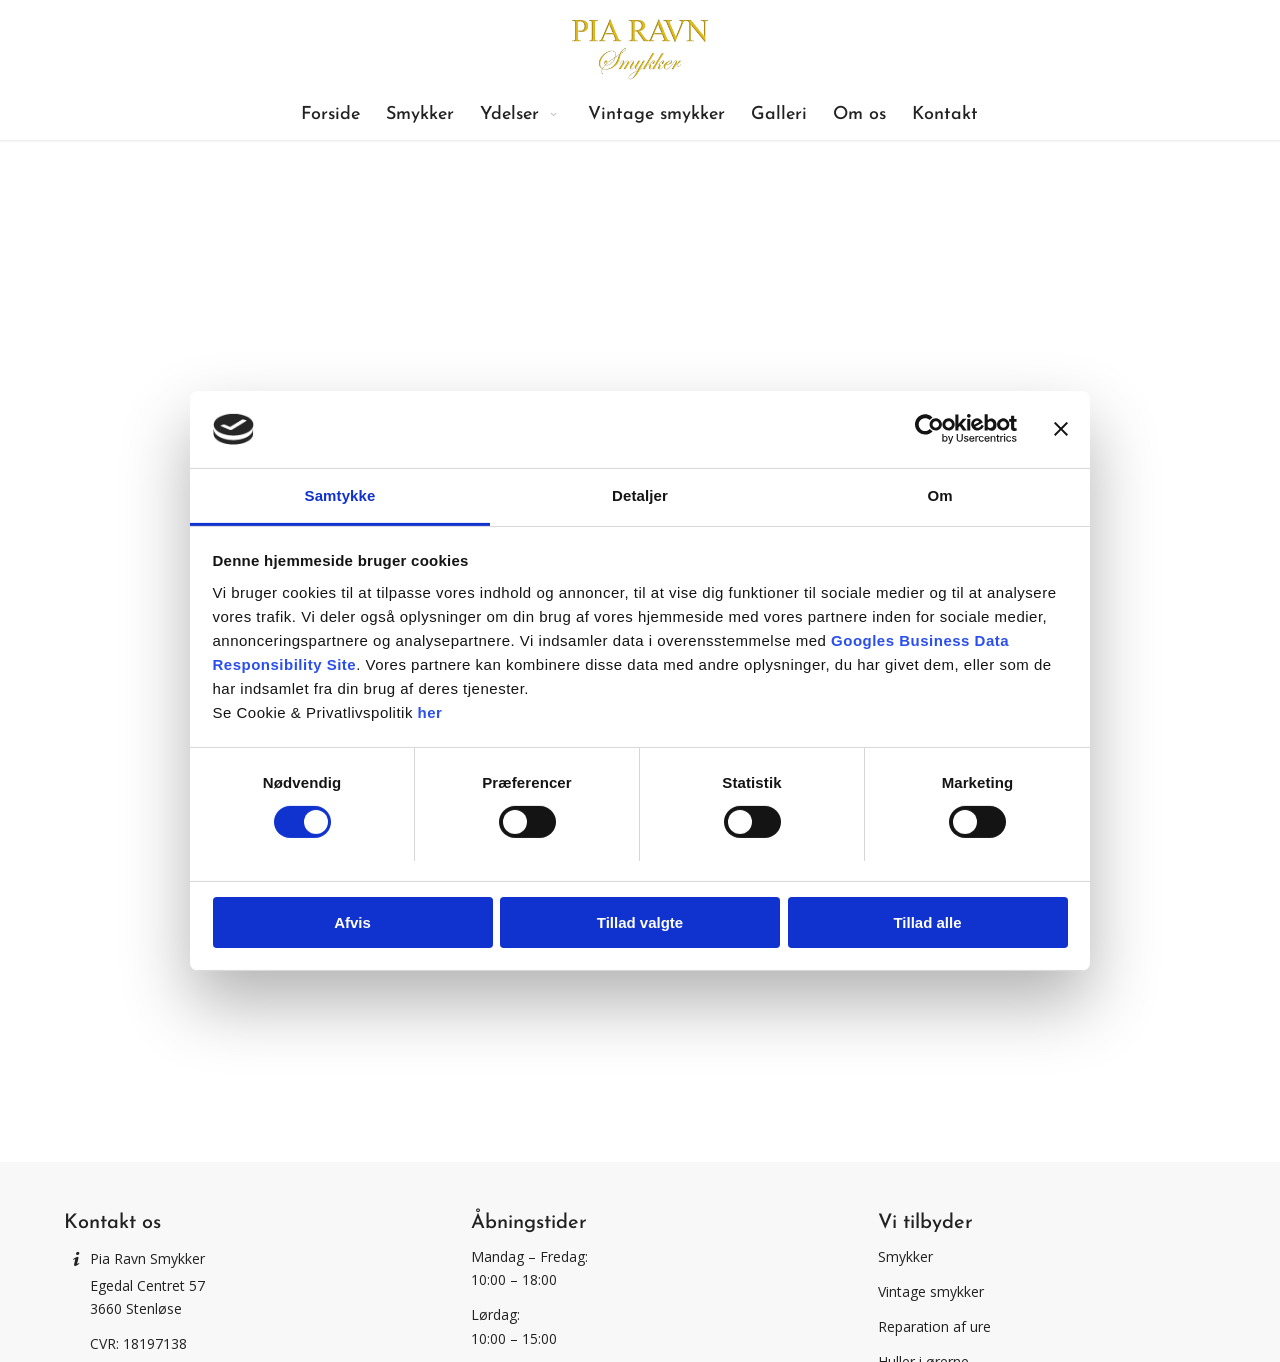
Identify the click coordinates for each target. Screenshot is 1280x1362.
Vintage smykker (931, 1291)
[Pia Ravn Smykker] (639, 45)
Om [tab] (939, 495)
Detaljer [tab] (640, 495)
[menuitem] (330, 115)
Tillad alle (927, 922)
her (430, 712)
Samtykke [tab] (340, 495)
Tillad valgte (640, 922)
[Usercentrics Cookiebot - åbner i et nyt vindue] (929, 429)
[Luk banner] (1061, 429)
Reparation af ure (934, 1326)
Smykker (905, 1256)
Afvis (352, 922)
